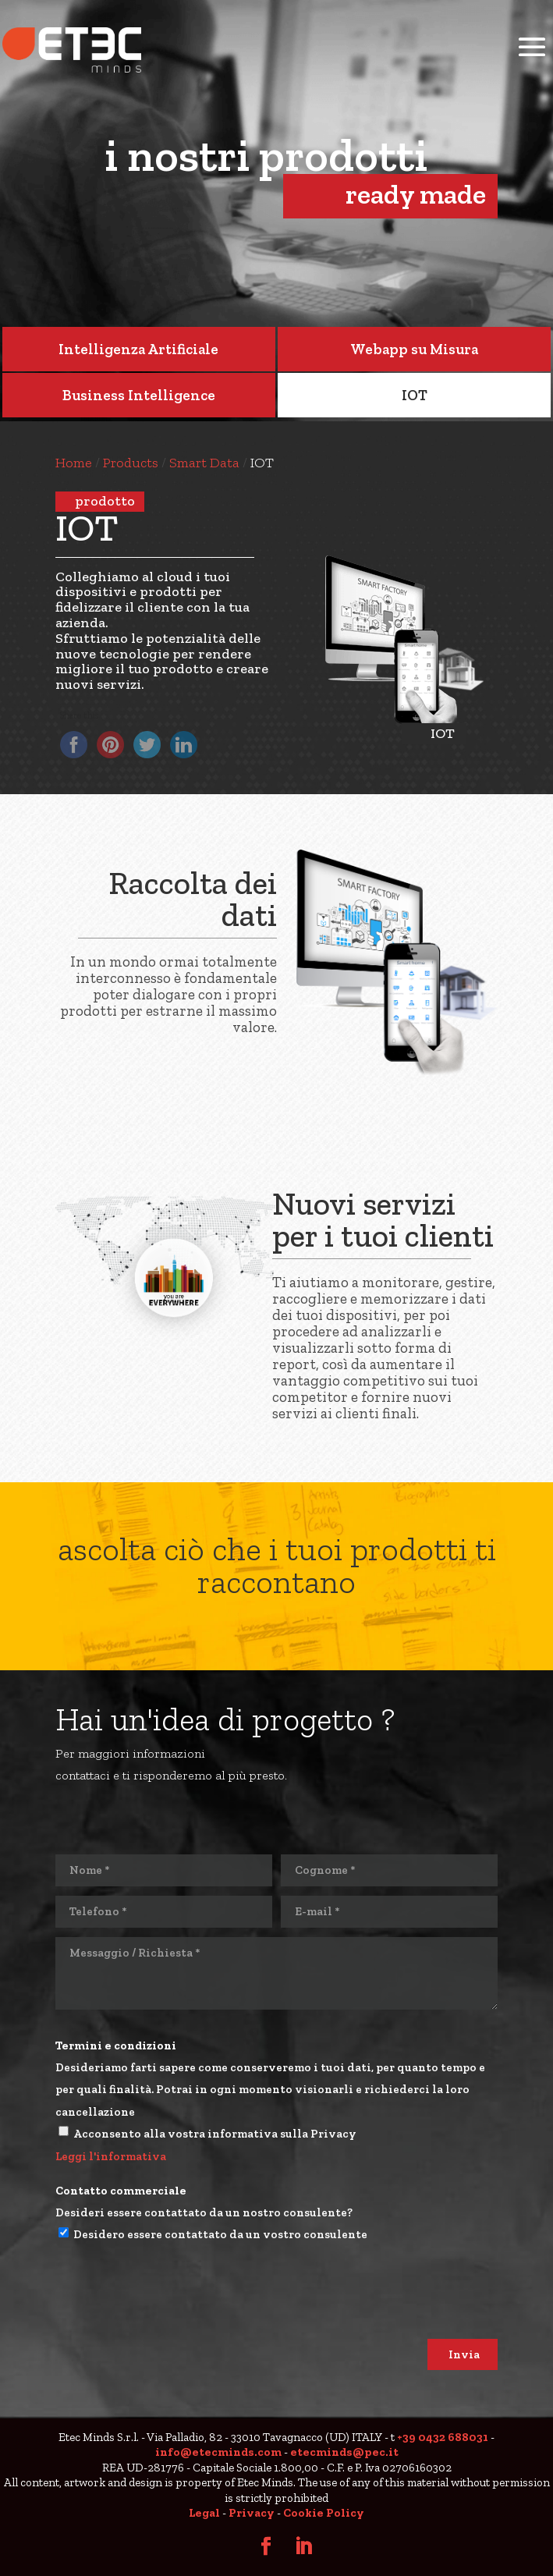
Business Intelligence (138, 395)
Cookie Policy (323, 2513)
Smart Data (204, 462)
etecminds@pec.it (344, 2452)
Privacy (252, 2513)
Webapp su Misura (414, 349)
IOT (414, 395)
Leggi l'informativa (110, 2156)
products (130, 462)
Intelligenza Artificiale (138, 349)
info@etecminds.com (218, 2452)
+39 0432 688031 (442, 2437)
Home (73, 462)
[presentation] (173, 2308)
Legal (204, 2513)
